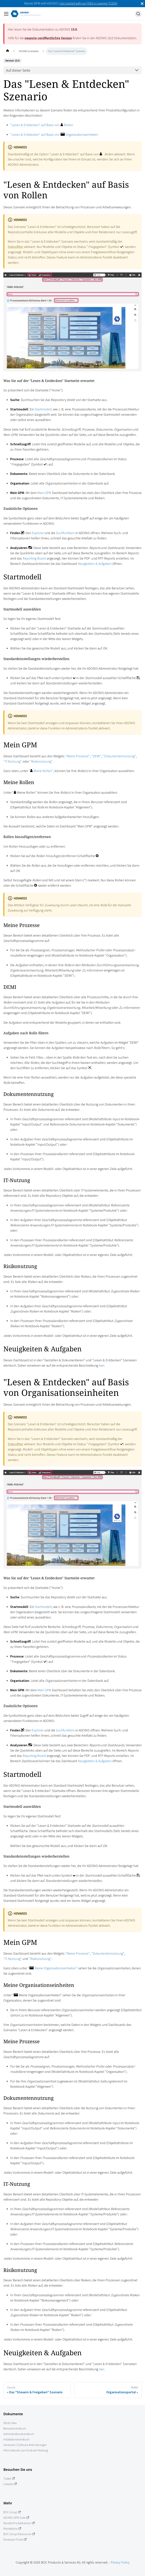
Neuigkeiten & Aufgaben (95, 563)
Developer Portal (15, 2539)
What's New (10, 2423)
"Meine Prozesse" (77, 756)
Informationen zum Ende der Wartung (25, 2450)
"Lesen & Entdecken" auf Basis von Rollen (41, 125)
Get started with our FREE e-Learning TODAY (88, 3)
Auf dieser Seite (18, 70)
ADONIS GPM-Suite (16, 2517)
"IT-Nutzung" (12, 761)
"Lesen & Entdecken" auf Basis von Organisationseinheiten (54, 134)
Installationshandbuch (16, 2439)
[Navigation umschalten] (6, 14)
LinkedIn (10, 2484)
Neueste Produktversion (19, 2523)
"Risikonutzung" (41, 761)
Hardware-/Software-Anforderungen (25, 2445)
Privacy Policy (120, 2562)
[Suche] (138, 13)
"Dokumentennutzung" (119, 756)
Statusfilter (15, 247)
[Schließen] (142, 3)
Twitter (9, 2478)
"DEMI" (96, 756)
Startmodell (43, 409)
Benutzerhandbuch (14, 2428)
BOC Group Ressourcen (19, 2534)
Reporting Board (34, 558)
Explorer (38, 533)
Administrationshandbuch (18, 2434)
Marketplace (12, 2528)
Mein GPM (44, 493)
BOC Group (12, 2512)
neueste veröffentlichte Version (48, 38)
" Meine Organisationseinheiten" (52, 1968)
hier (101, 1365)
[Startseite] (7, 51)
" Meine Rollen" (41, 771)
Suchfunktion (65, 533)
